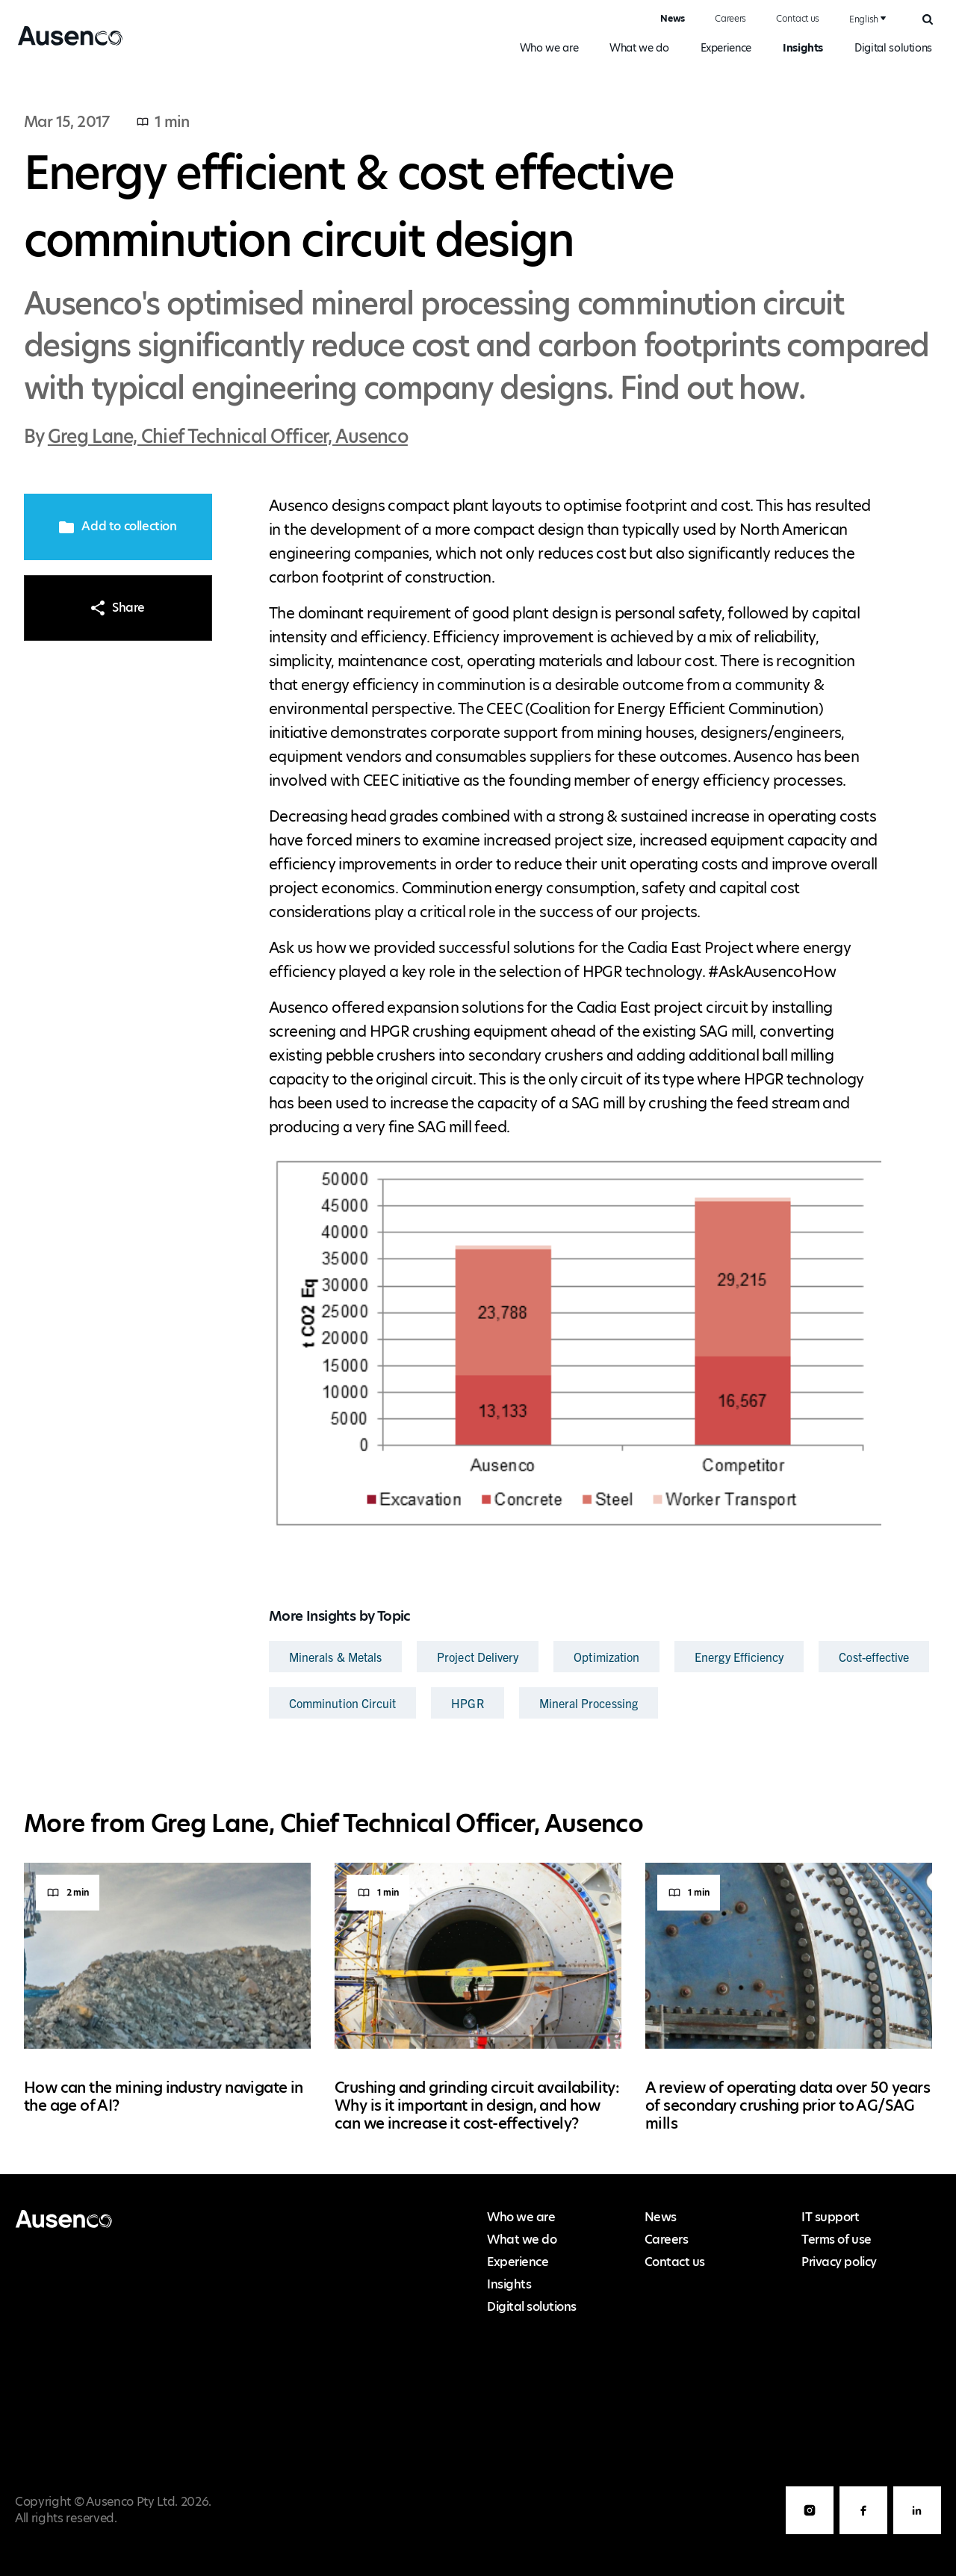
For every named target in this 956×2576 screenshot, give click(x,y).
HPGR (467, 1702)
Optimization (606, 1656)
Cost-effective (874, 1656)
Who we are (549, 47)
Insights (803, 47)
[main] (478, 1122)
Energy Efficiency (739, 1656)
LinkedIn (917, 2533)
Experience (726, 47)
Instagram (810, 2533)
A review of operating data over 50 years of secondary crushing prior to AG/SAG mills (787, 2105)
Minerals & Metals (335, 1656)
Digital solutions (893, 47)
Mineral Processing (588, 1702)
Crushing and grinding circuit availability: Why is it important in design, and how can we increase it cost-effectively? (477, 2105)
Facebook (863, 2533)
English (863, 19)
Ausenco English (65, 45)
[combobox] (865, 19)
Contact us (797, 18)
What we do (638, 47)
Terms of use (836, 2239)
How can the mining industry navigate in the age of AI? (163, 2096)
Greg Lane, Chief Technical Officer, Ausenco (228, 436)
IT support (830, 2217)
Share (118, 607)
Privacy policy (838, 2262)
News (672, 18)
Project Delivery (477, 1656)
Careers (730, 18)
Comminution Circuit (342, 1702)
